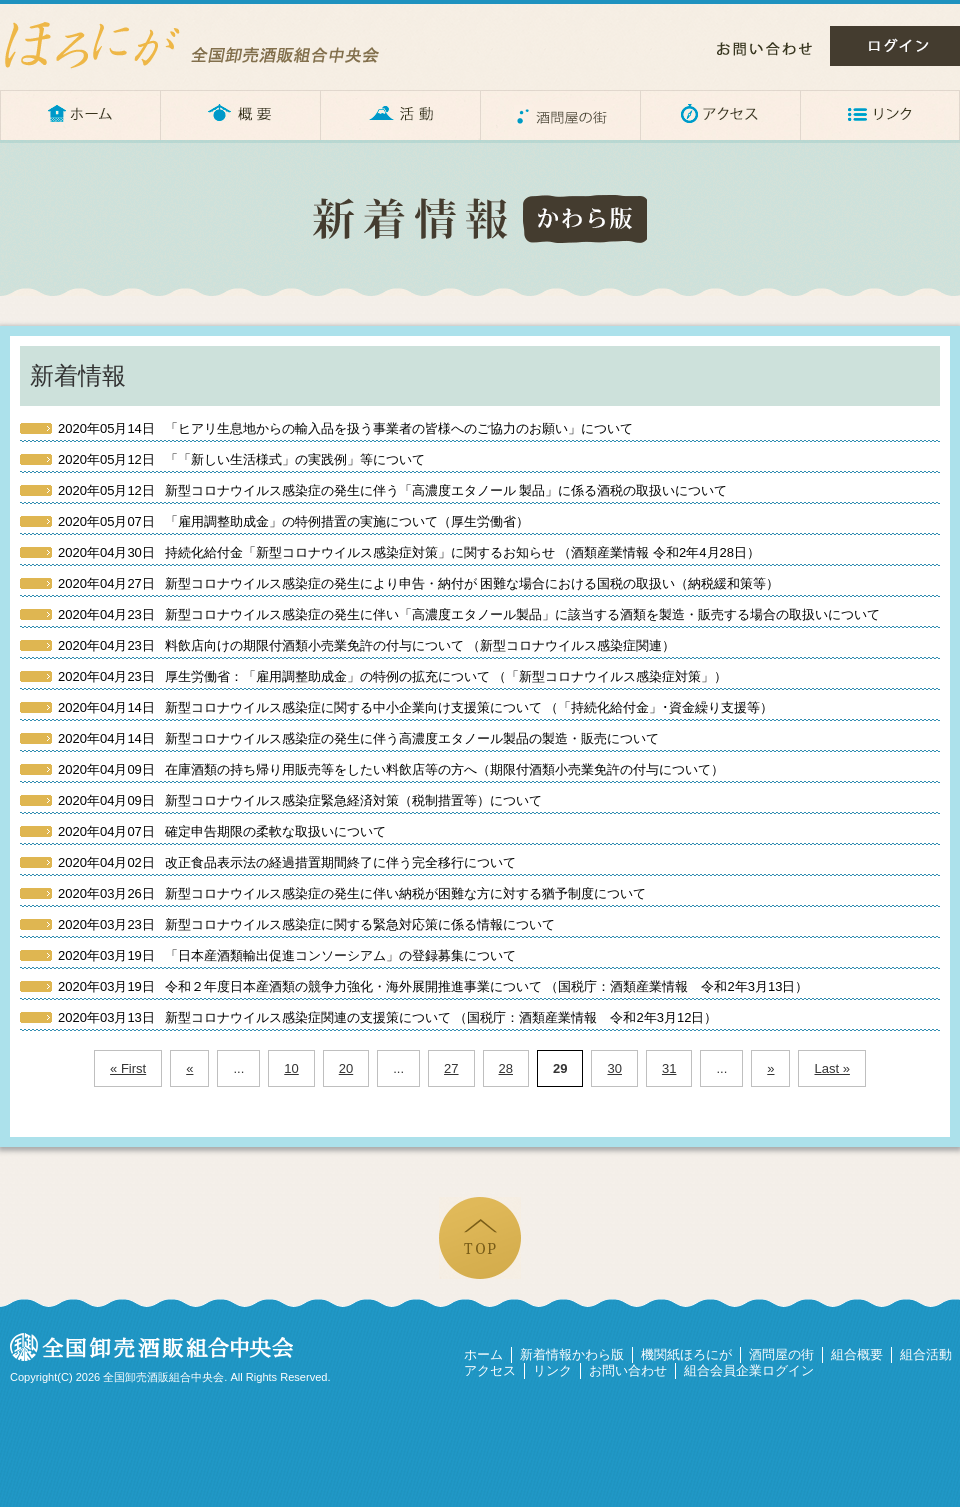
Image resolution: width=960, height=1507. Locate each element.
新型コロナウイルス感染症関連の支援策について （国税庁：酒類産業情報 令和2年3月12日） (387, 1017)
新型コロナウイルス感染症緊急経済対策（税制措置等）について (300, 800)
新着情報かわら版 (572, 1354)
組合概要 (857, 1354)
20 (346, 1068)
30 (614, 1068)
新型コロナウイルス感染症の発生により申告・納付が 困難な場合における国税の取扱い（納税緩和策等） (418, 583)
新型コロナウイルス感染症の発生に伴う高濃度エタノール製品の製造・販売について (358, 738)
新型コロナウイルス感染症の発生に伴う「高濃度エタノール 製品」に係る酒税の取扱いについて (392, 490)
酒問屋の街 (560, 115)
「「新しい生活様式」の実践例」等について (241, 459)
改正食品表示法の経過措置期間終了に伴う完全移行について (287, 862)
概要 (240, 115)
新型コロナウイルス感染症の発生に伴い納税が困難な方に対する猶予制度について (352, 893)
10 (291, 1068)
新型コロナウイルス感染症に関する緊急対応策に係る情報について (306, 924)
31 (669, 1068)
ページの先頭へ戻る (480, 1238)
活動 (400, 115)
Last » (831, 1068)
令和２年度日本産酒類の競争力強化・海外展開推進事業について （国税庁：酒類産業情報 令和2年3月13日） (433, 986)
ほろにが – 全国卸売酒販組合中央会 (210, 45)
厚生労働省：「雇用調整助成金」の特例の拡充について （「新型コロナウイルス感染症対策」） (392, 676)
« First (128, 1068)
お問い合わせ (764, 49)
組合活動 (926, 1354)
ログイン (895, 46)
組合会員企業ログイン (749, 1370)
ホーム (80, 115)
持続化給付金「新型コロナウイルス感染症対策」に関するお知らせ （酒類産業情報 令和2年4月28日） (409, 552)
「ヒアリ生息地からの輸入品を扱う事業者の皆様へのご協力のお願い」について (345, 428)
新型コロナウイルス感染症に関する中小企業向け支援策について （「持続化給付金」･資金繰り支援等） (415, 707)
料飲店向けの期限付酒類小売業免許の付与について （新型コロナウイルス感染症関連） (366, 645)
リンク (880, 115)
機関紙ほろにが (686, 1354)
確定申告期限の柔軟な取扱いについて (222, 831)
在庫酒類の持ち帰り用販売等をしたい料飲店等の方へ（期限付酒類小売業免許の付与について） (391, 769)
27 (451, 1068)
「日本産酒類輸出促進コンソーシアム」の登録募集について (287, 955)
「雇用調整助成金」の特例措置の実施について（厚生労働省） (293, 521)
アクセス (720, 115)
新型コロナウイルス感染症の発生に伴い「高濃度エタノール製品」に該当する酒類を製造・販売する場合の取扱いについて (469, 614)
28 (506, 1068)
